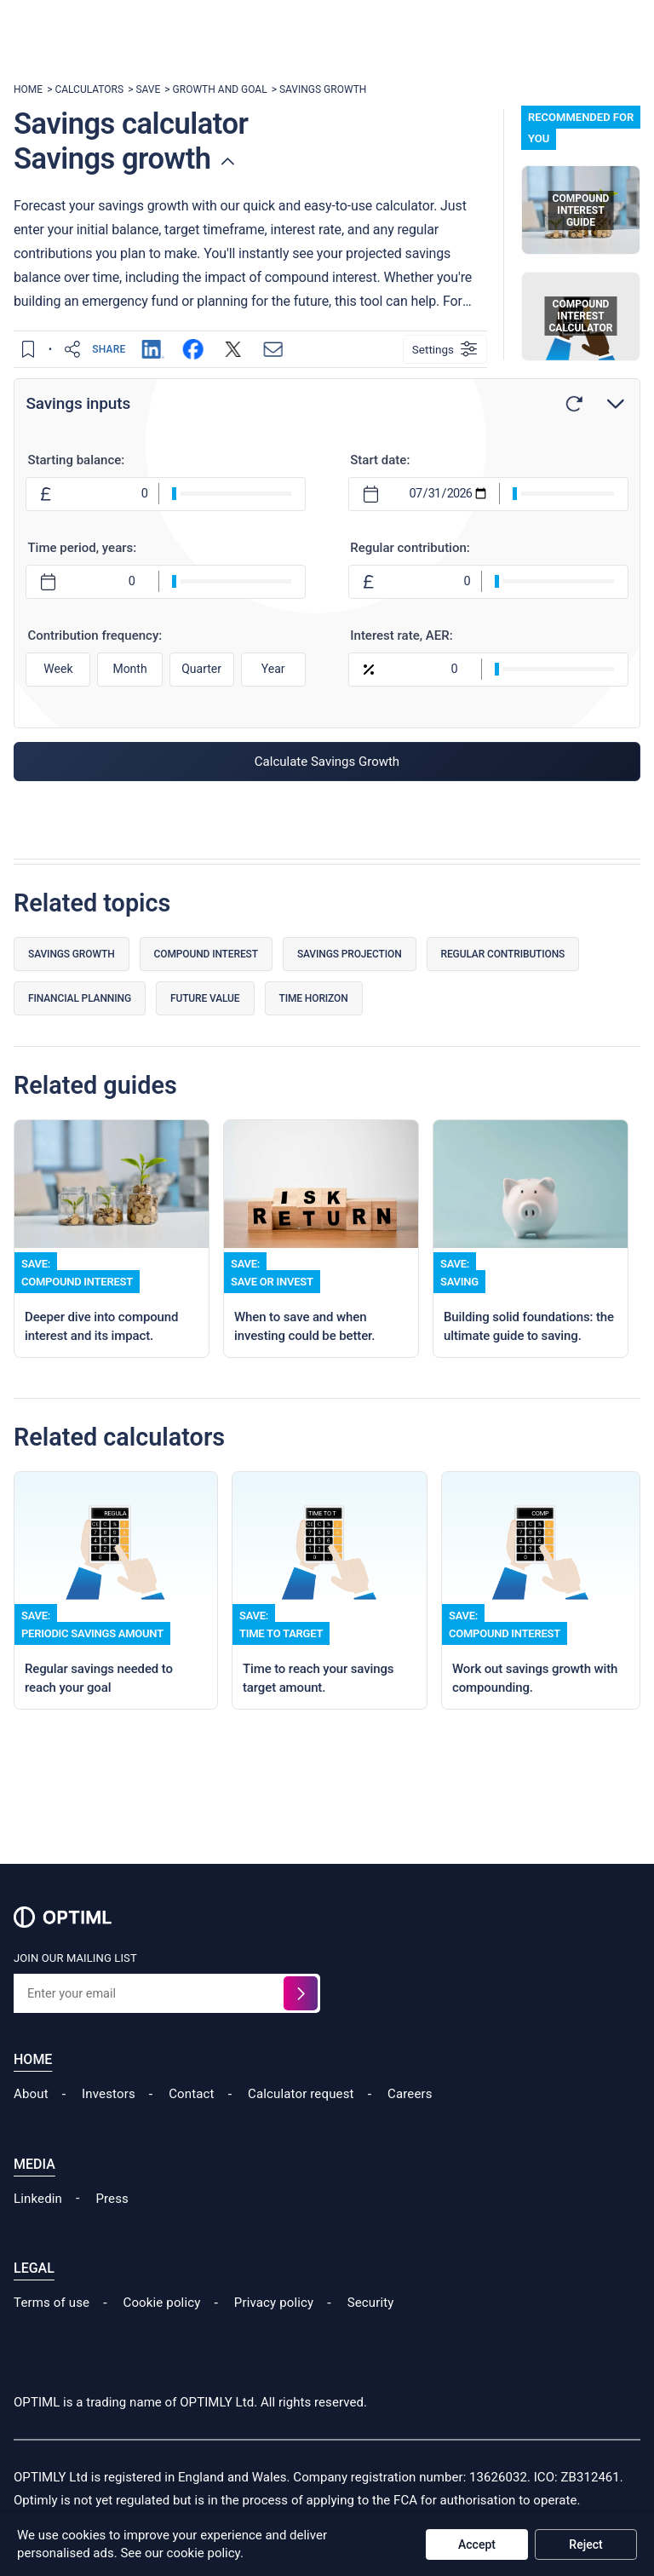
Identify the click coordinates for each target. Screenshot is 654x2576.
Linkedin (38, 2225)
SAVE (147, 89)
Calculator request (301, 2121)
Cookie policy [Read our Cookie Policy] (162, 2329)
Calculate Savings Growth (327, 762)
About (31, 2121)
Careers (410, 2121)
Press (112, 2225)
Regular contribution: (409, 548)
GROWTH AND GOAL (220, 89)
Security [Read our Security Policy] (370, 2329)
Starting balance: (78, 461)
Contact (191, 2121)
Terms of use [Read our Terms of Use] (51, 2329)
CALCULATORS (88, 89)
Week (60, 669)
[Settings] (445, 349)
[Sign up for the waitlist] (301, 2021)
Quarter (202, 669)
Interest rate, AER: (401, 636)
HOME (28, 89)
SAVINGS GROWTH (322, 89)
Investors (108, 2121)
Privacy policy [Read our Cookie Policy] (274, 2329)
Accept (477, 2544)
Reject (585, 2544)
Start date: (380, 461)
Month (131, 669)
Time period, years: (84, 548)
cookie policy (203, 2553)
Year (273, 669)
